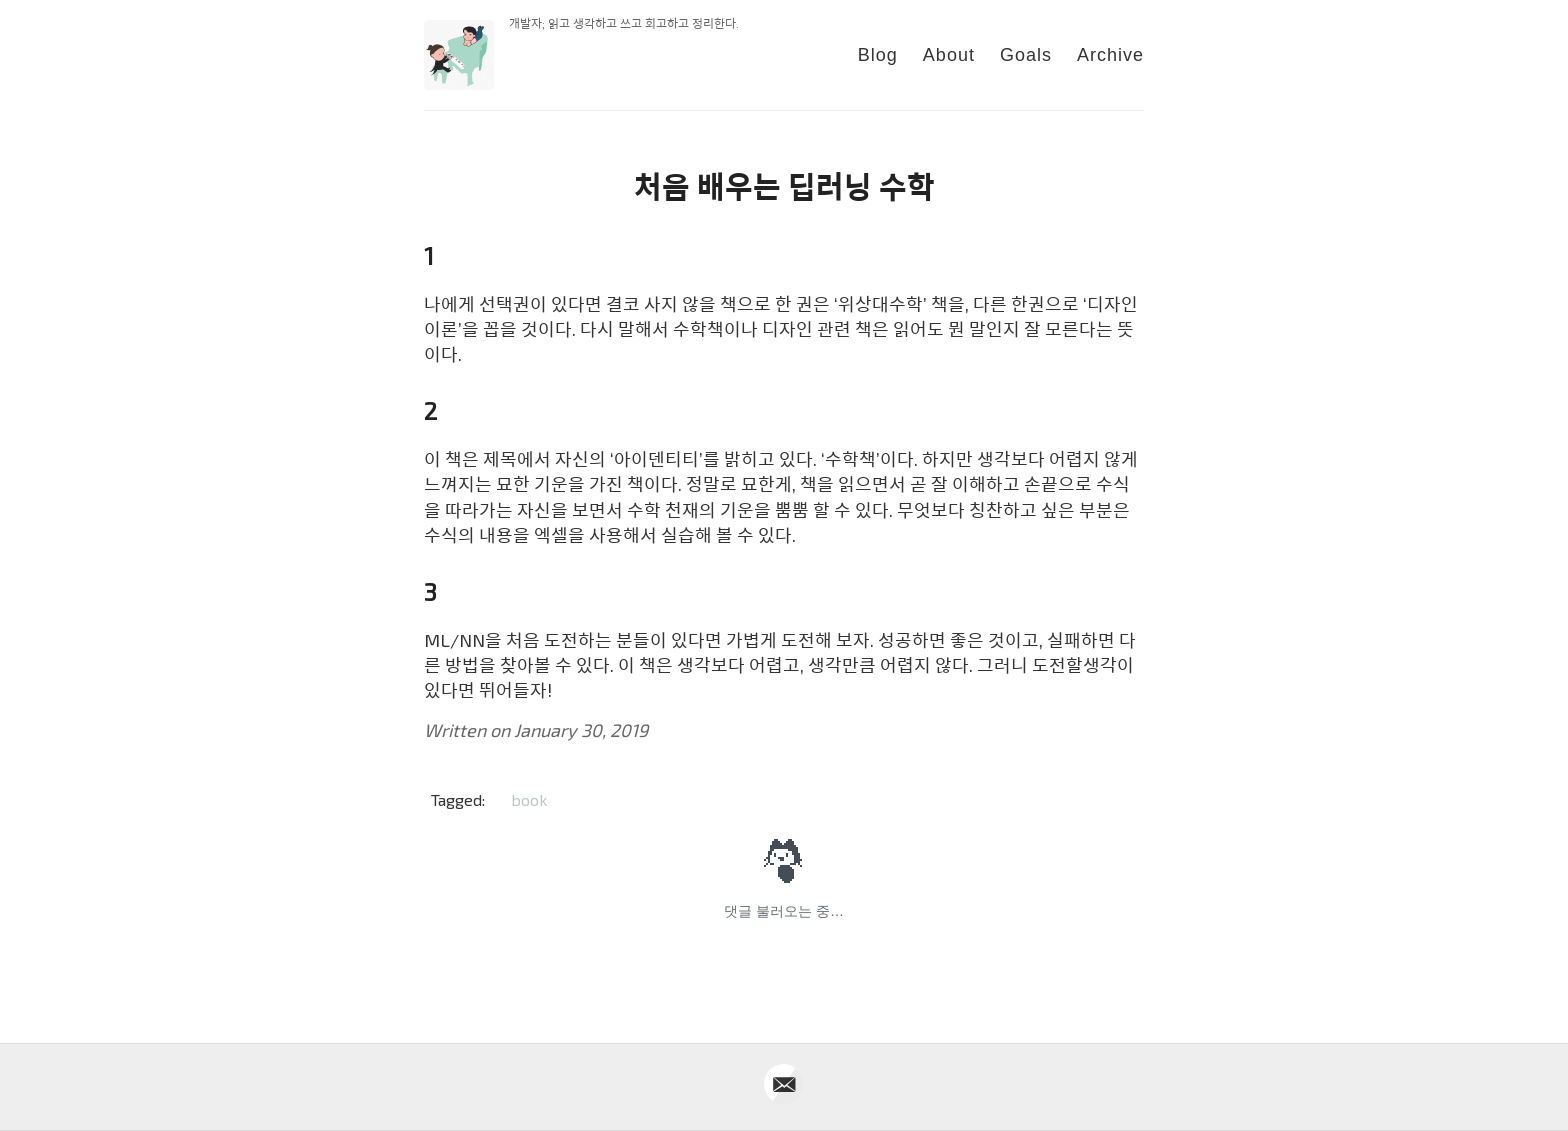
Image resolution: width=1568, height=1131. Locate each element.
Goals (1026, 55)
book (529, 799)
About (949, 55)
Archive (1110, 55)
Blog (878, 55)
